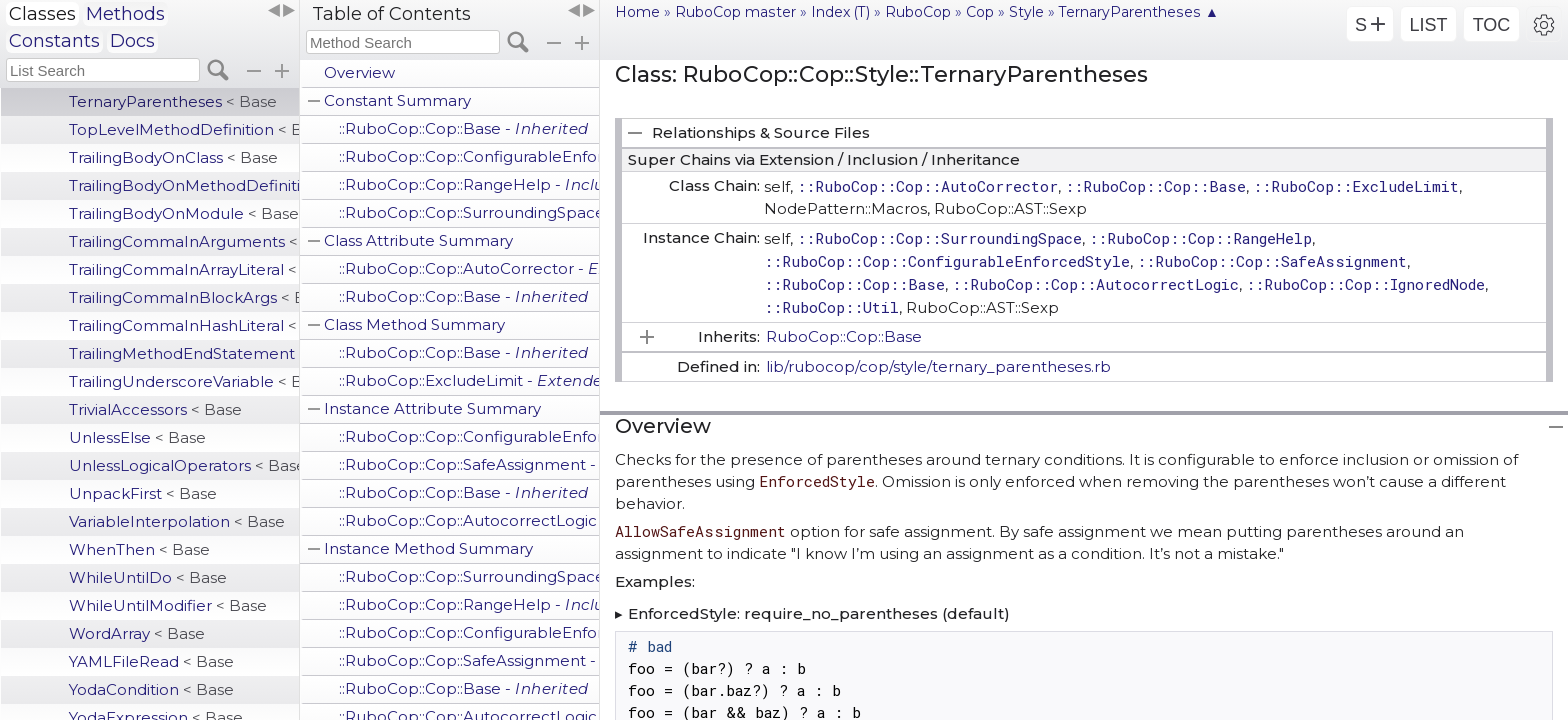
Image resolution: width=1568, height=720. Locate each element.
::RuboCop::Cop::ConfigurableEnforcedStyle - (469, 156)
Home (637, 12)
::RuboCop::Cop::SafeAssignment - (469, 464)
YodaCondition (151, 689)
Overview (359, 72)
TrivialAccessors (155, 409)
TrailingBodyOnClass (173, 157)
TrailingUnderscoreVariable (184, 381)
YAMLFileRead (151, 661)
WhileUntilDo (148, 577)
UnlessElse (137, 437)
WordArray (137, 633)
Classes (42, 14)
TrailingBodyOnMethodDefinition (184, 185)
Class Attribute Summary (418, 240)
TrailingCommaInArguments (184, 241)
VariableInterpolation (177, 521)
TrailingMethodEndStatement (184, 353)
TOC (1492, 25)
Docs (132, 41)
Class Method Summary (414, 324)
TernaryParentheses (173, 101)
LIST (1428, 25)
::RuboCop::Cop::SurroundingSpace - (469, 212)
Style (1026, 12)
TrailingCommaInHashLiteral (184, 325)
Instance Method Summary (428, 548)
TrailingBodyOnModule (184, 213)
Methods (125, 14)
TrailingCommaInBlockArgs (184, 297)
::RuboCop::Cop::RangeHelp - (469, 184)
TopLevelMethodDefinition (184, 129)
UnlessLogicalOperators (184, 465)
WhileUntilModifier (168, 605)
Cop (980, 12)
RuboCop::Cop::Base (844, 336)
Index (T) (840, 12)
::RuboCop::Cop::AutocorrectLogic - (469, 520)
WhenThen (139, 549)
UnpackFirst (143, 493)
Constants (54, 41)
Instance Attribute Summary (432, 408)
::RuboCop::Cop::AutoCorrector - (469, 268)
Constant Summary (397, 100)
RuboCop (918, 12)
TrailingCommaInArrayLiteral (184, 269)
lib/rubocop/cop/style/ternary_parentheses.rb (938, 366)
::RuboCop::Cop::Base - (464, 128)
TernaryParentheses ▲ (1139, 12)
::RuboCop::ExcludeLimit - (469, 380)
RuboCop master (735, 12)
